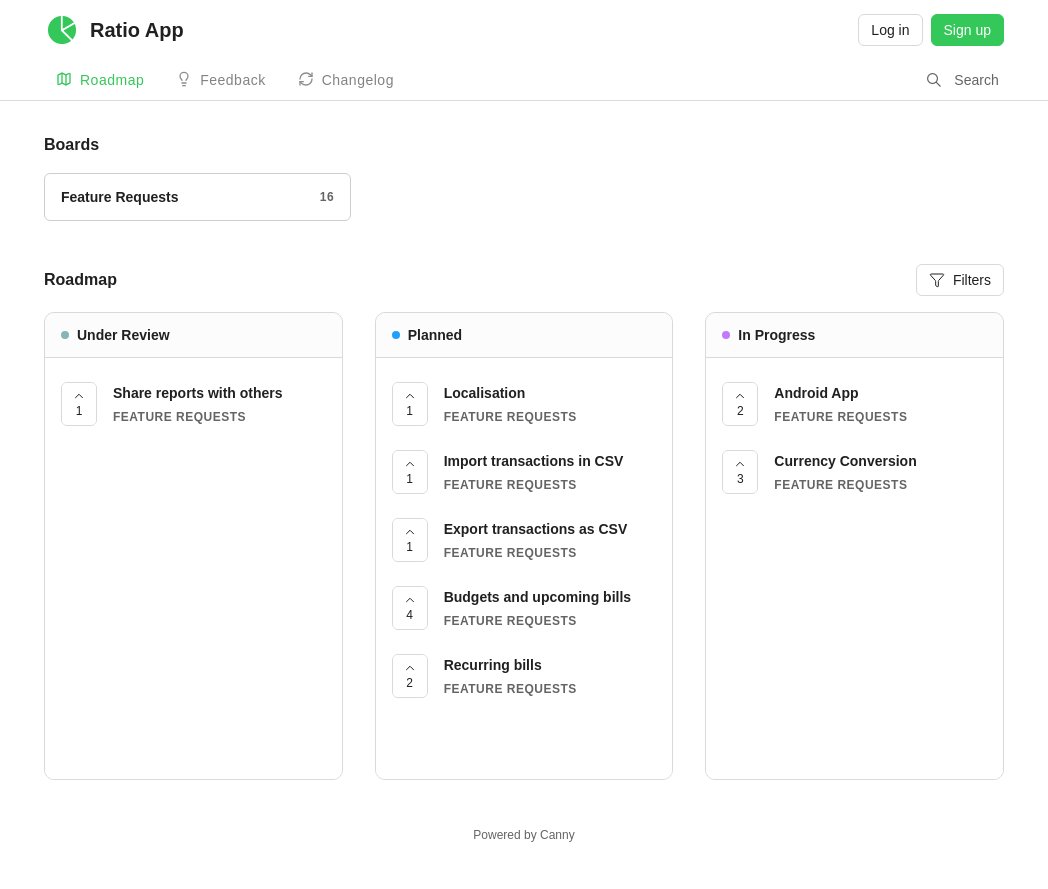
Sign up (967, 30)
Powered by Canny (523, 835)
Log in (890, 30)
